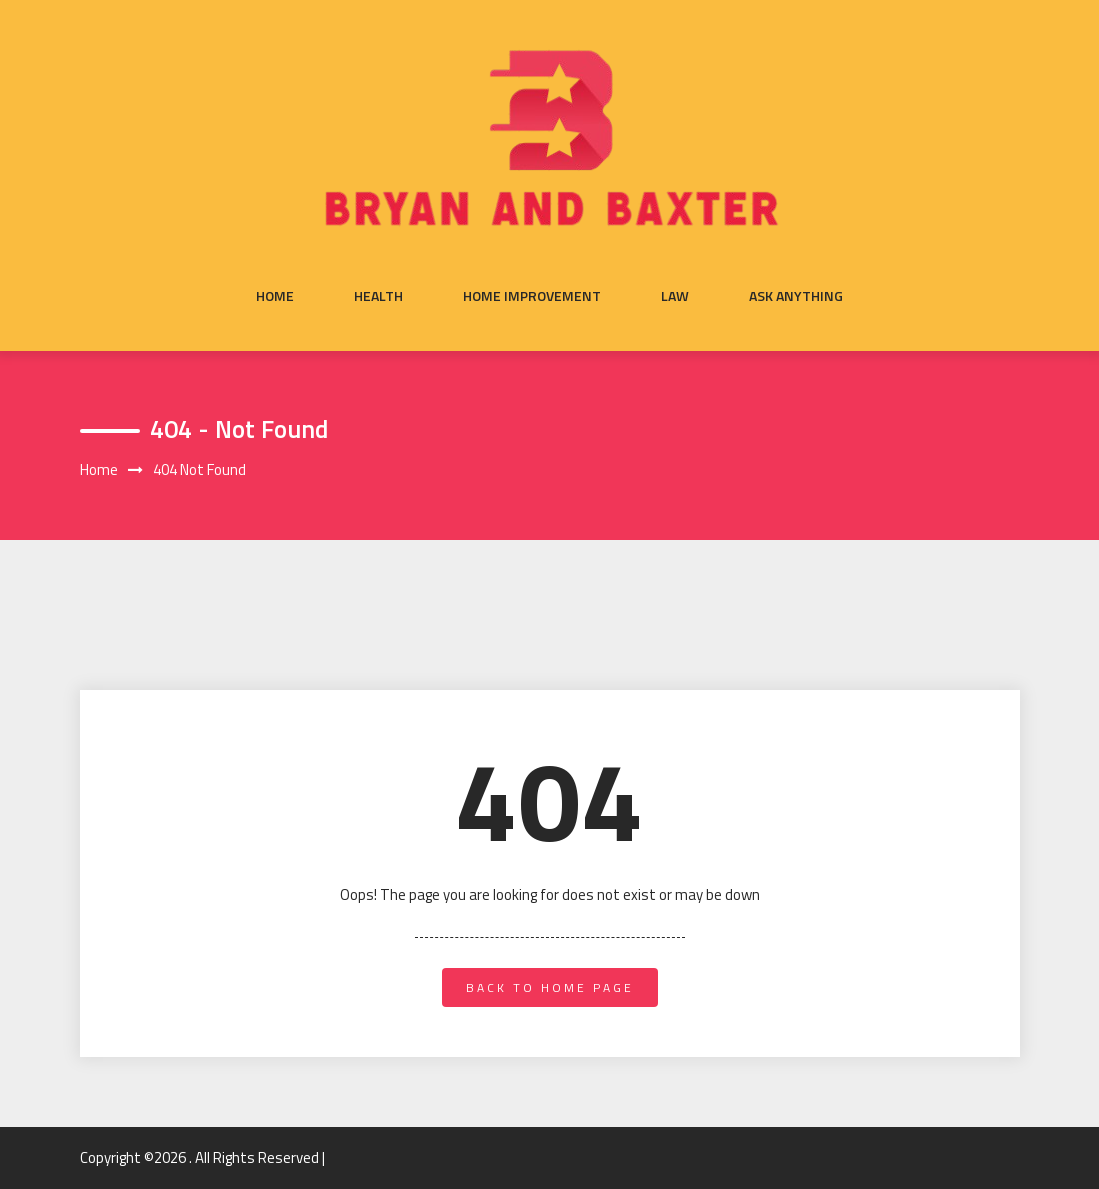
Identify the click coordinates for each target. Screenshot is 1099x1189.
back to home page (550, 987)
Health (378, 296)
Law (675, 296)
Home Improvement (532, 296)
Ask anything (796, 296)
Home (275, 296)
